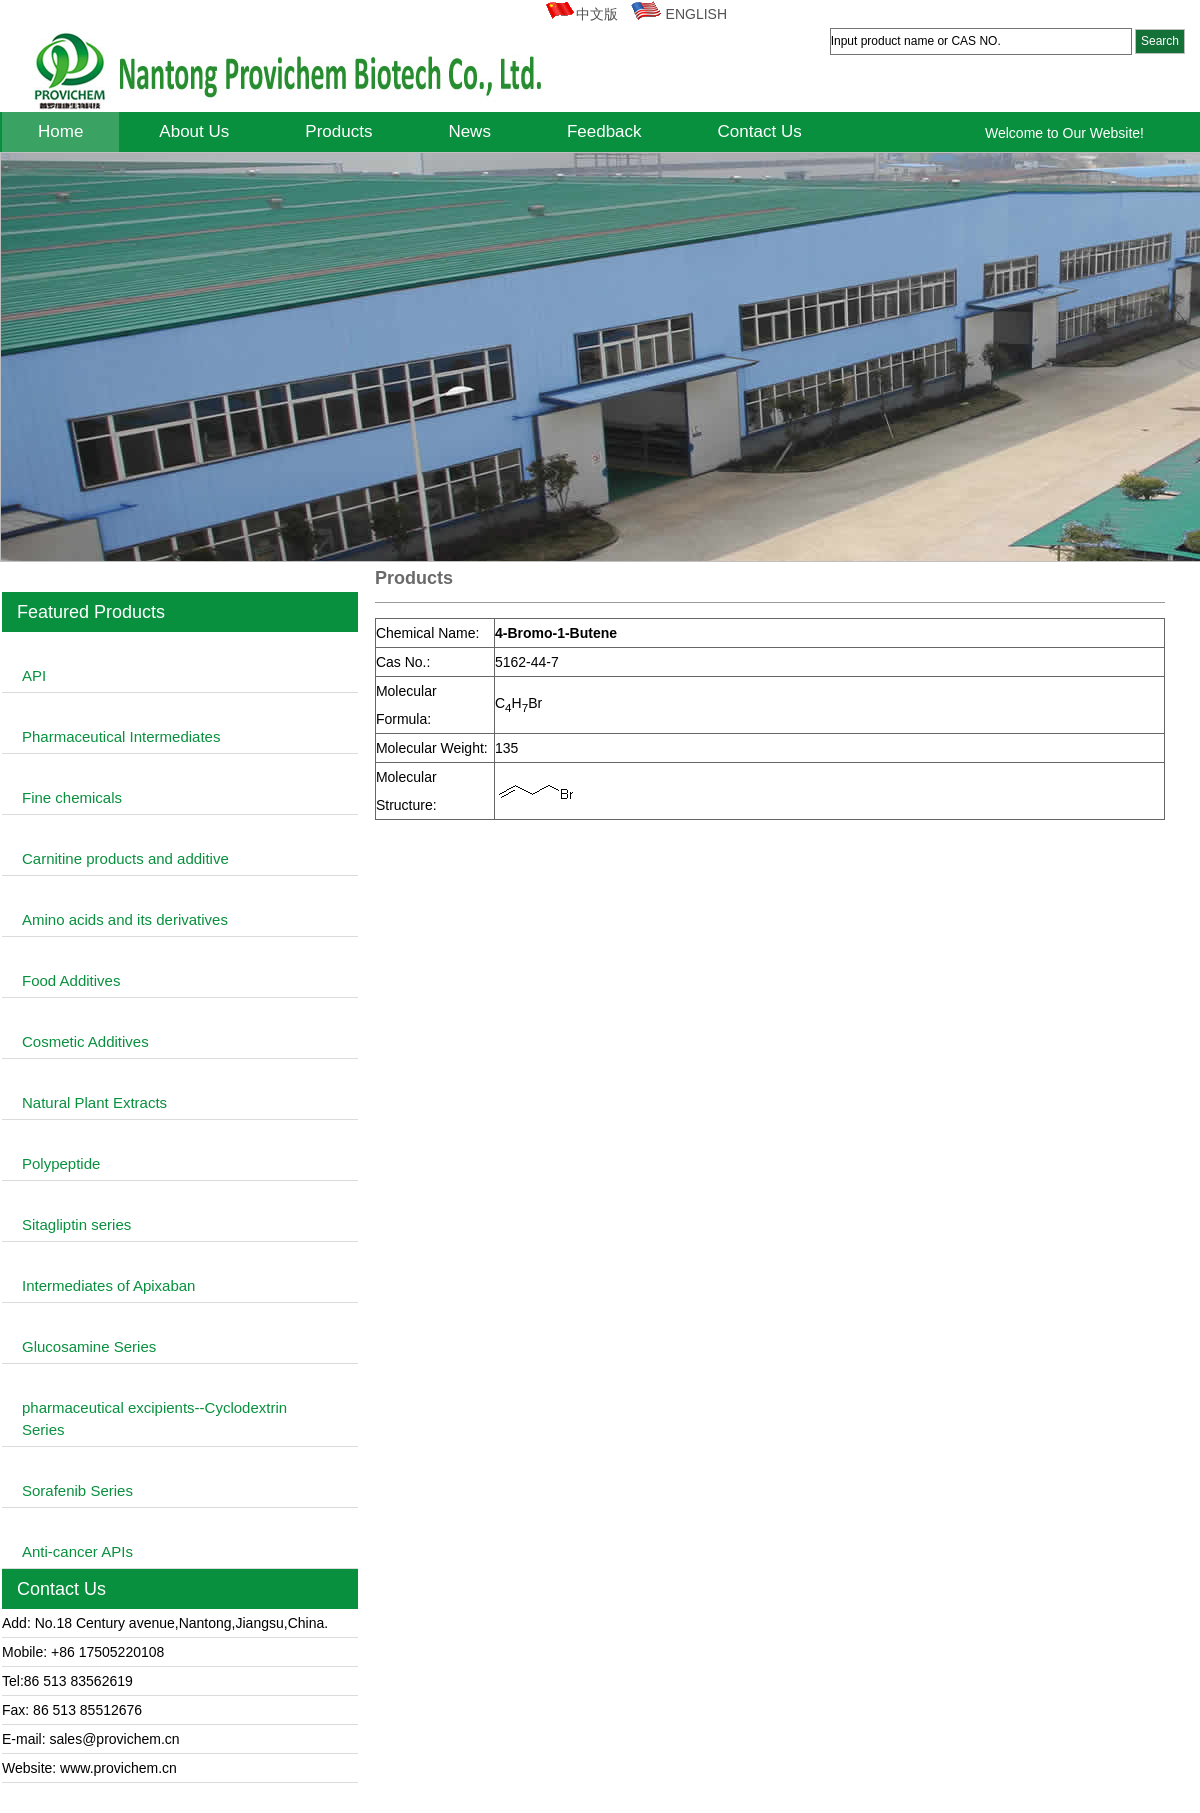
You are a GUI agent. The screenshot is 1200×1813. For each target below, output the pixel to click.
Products (338, 131)
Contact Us (760, 131)
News (469, 131)
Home (60, 131)
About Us (194, 131)
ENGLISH (678, 14)
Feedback (604, 131)
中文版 (581, 14)
